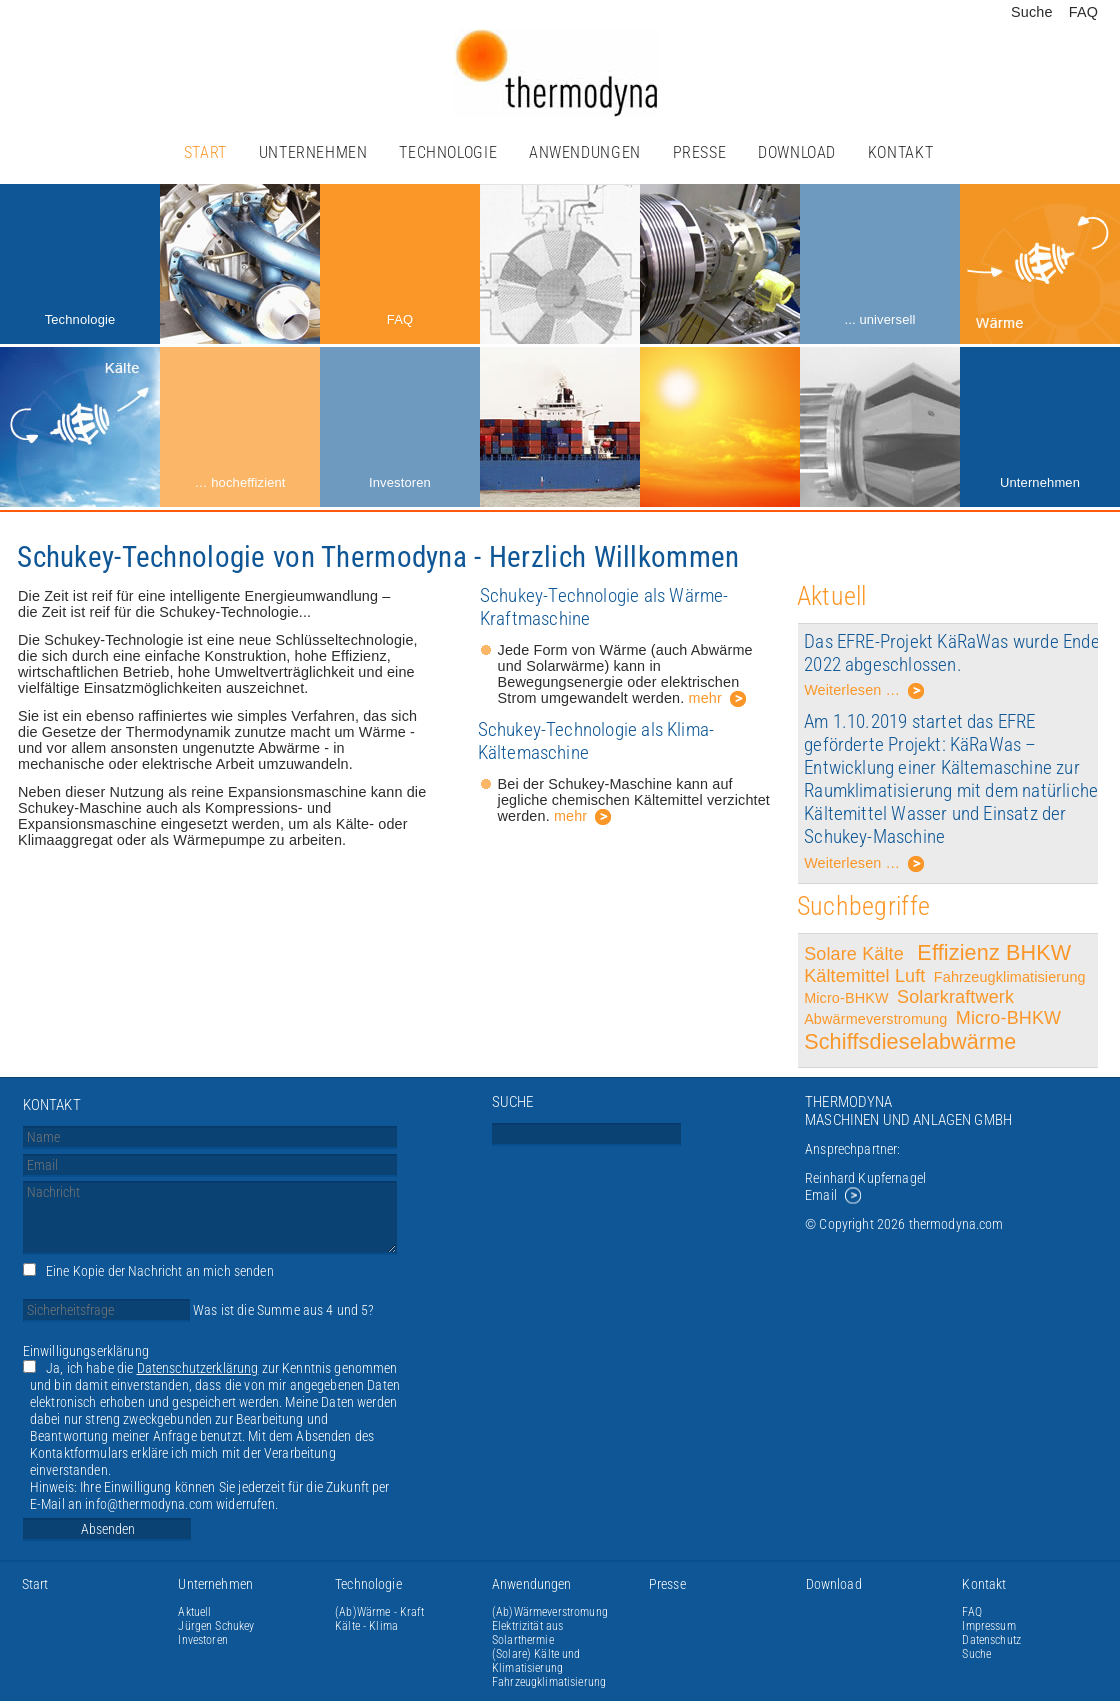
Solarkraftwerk (958, 997)
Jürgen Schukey (216, 1626)
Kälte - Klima (366, 1626)
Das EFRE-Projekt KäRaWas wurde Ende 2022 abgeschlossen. (952, 653)
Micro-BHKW (846, 998)
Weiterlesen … (865, 693)
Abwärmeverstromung (875, 1019)
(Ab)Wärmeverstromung (550, 1612)
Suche (1032, 12)
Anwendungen (585, 152)
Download (797, 152)
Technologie (448, 152)
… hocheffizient (239, 482)
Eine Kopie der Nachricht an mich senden (160, 1271)
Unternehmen (313, 152)
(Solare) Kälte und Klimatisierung (536, 1661)
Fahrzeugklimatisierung (1010, 977)
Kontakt (900, 152)
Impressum (988, 1626)
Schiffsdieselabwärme (910, 1041)
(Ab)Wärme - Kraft (379, 1612)
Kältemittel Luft (864, 976)
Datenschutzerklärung (198, 1368)
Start (205, 152)
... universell (879, 319)
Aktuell (194, 1612)
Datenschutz (991, 1640)
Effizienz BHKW (994, 952)
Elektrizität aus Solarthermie (527, 1633)
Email (821, 1195)
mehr (705, 698)
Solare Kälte (856, 954)
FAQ (1083, 12)
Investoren (400, 482)
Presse (700, 152)
